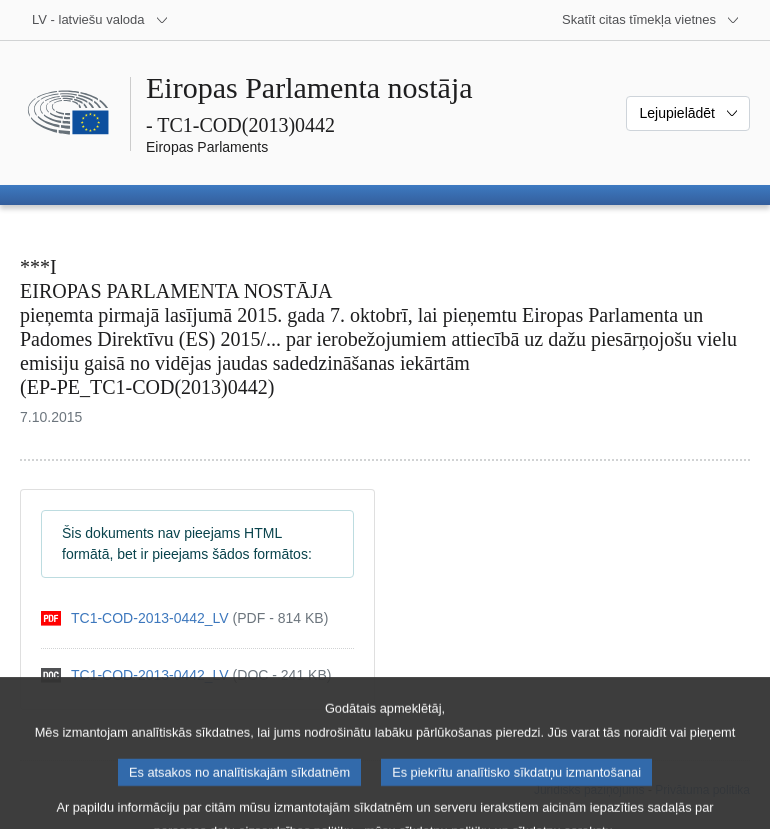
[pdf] (184, 618)
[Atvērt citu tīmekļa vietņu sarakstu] (651, 20)
